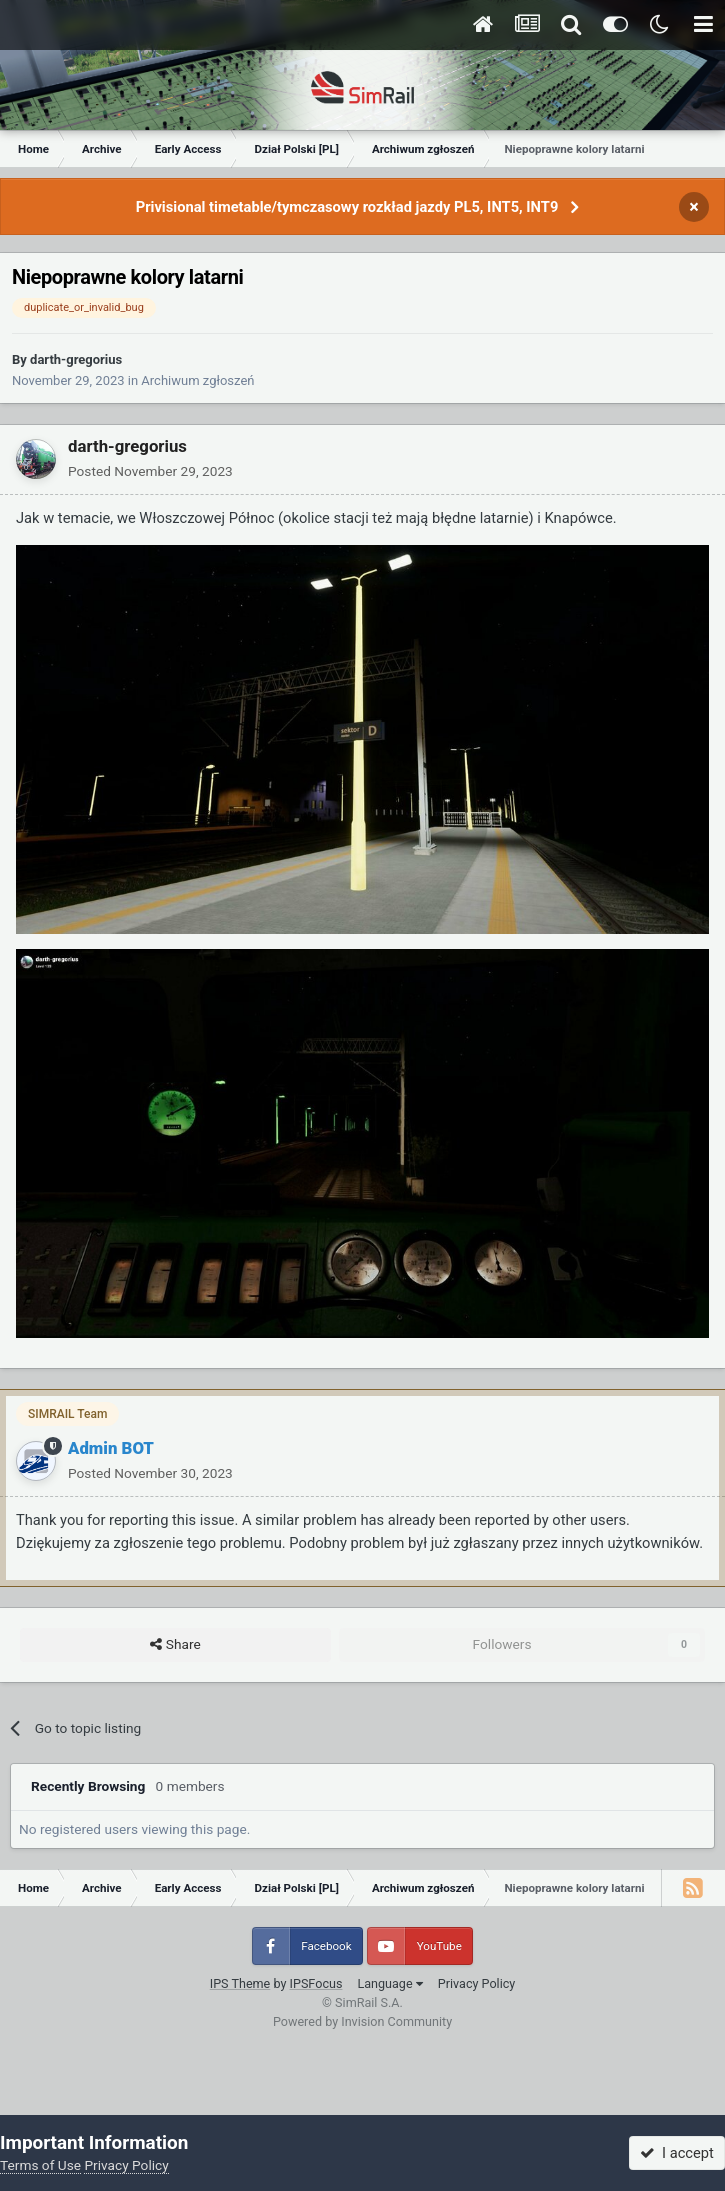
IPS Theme (240, 1983)
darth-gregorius (76, 359)
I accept (677, 2153)
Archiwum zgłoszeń (197, 380)
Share (175, 1645)
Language (389, 1983)
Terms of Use (40, 2165)
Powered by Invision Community (362, 2021)
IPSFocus (316, 1983)
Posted (150, 471)
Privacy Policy (477, 1983)
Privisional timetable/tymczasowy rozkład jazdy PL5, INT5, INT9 (347, 207)
